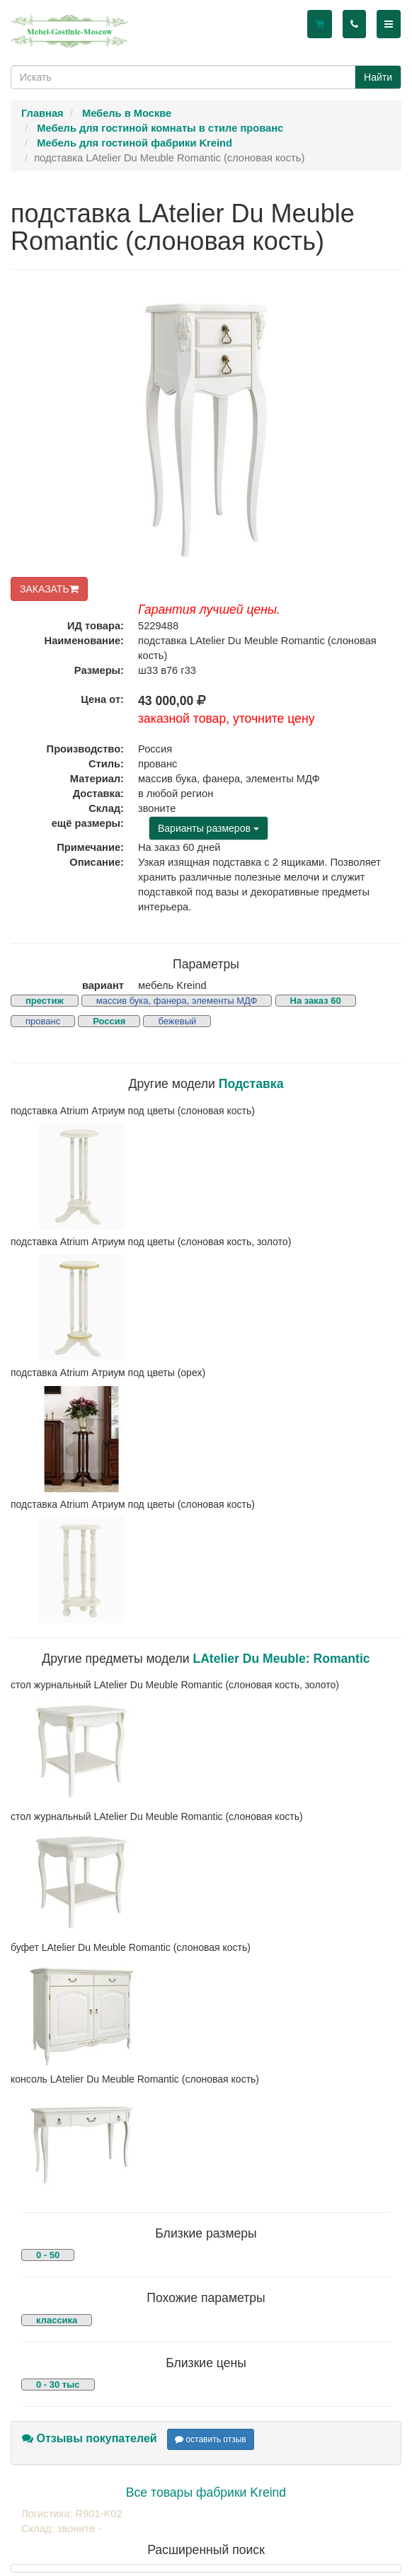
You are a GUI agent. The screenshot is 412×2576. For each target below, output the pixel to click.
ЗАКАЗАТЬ (49, 589)
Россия (109, 1021)
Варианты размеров (208, 828)
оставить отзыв (210, 2439)
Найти (378, 77)
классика (56, 2320)
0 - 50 (47, 2255)
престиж (44, 1000)
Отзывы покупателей (89, 2438)
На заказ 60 (315, 1000)
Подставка (251, 1084)
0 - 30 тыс (58, 2384)
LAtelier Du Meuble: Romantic (281, 1658)
